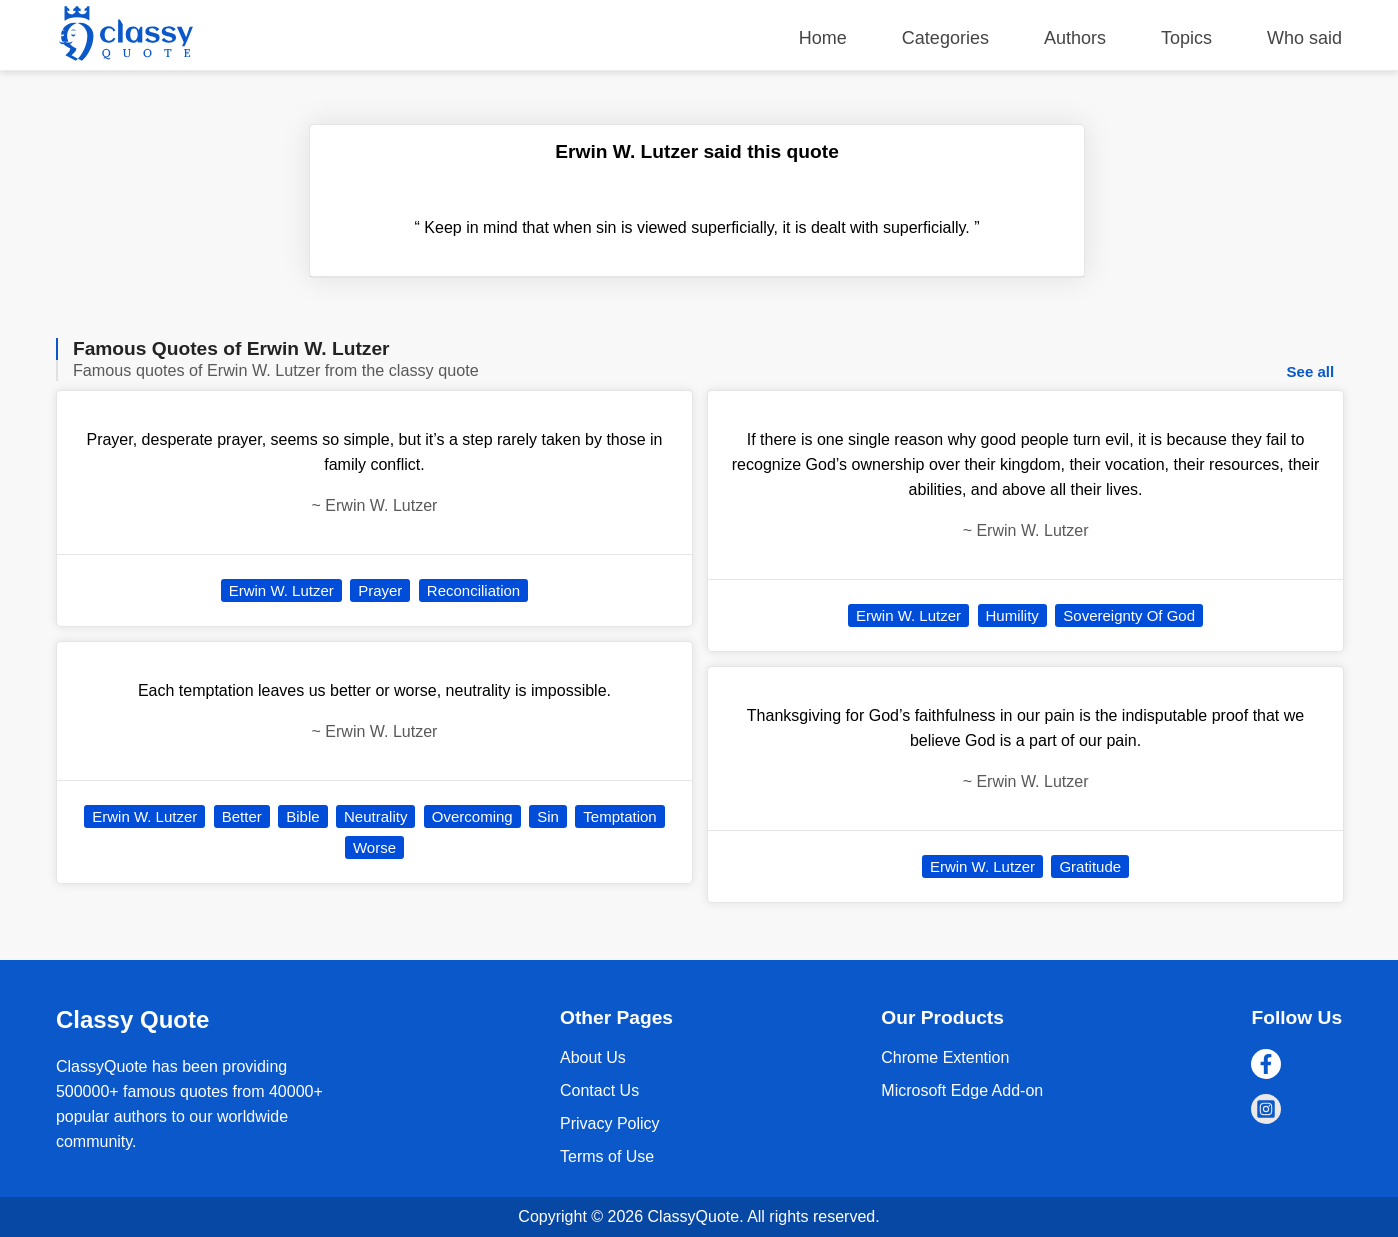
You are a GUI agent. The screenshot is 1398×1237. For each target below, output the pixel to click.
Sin (548, 816)
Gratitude (1090, 866)
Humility (1012, 615)
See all (1311, 371)
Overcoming (472, 816)
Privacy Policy (610, 1123)
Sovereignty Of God (1129, 615)
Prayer (380, 590)
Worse (374, 847)
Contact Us (599, 1090)
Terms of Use (607, 1156)
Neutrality (375, 816)
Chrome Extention (945, 1057)
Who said (1304, 38)
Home (823, 38)
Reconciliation (473, 590)
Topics (1186, 38)
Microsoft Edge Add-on (962, 1090)
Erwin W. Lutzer (281, 590)
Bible (302, 816)
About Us (593, 1057)
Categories (945, 38)
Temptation (619, 816)
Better (242, 816)
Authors (1075, 38)
